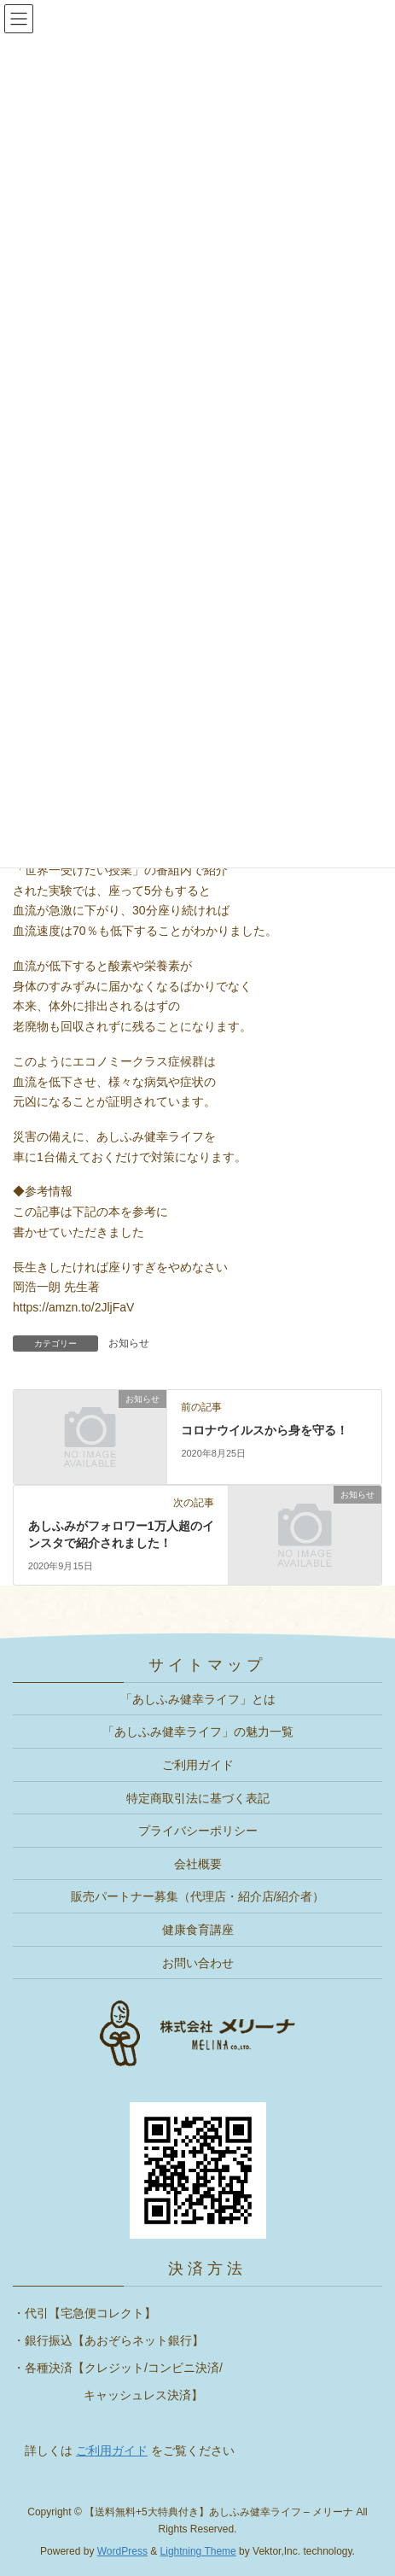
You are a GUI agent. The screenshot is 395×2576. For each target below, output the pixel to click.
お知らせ (128, 1343)
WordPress (122, 2551)
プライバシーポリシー (198, 1830)
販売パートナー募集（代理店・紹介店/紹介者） (198, 1896)
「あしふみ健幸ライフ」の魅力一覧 (197, 1731)
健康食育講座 (198, 1929)
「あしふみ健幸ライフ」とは (198, 1699)
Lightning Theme (198, 2551)
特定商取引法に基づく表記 (198, 1798)
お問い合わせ (198, 1963)
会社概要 (198, 1864)
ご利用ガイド (198, 1765)
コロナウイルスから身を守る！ (264, 1430)
